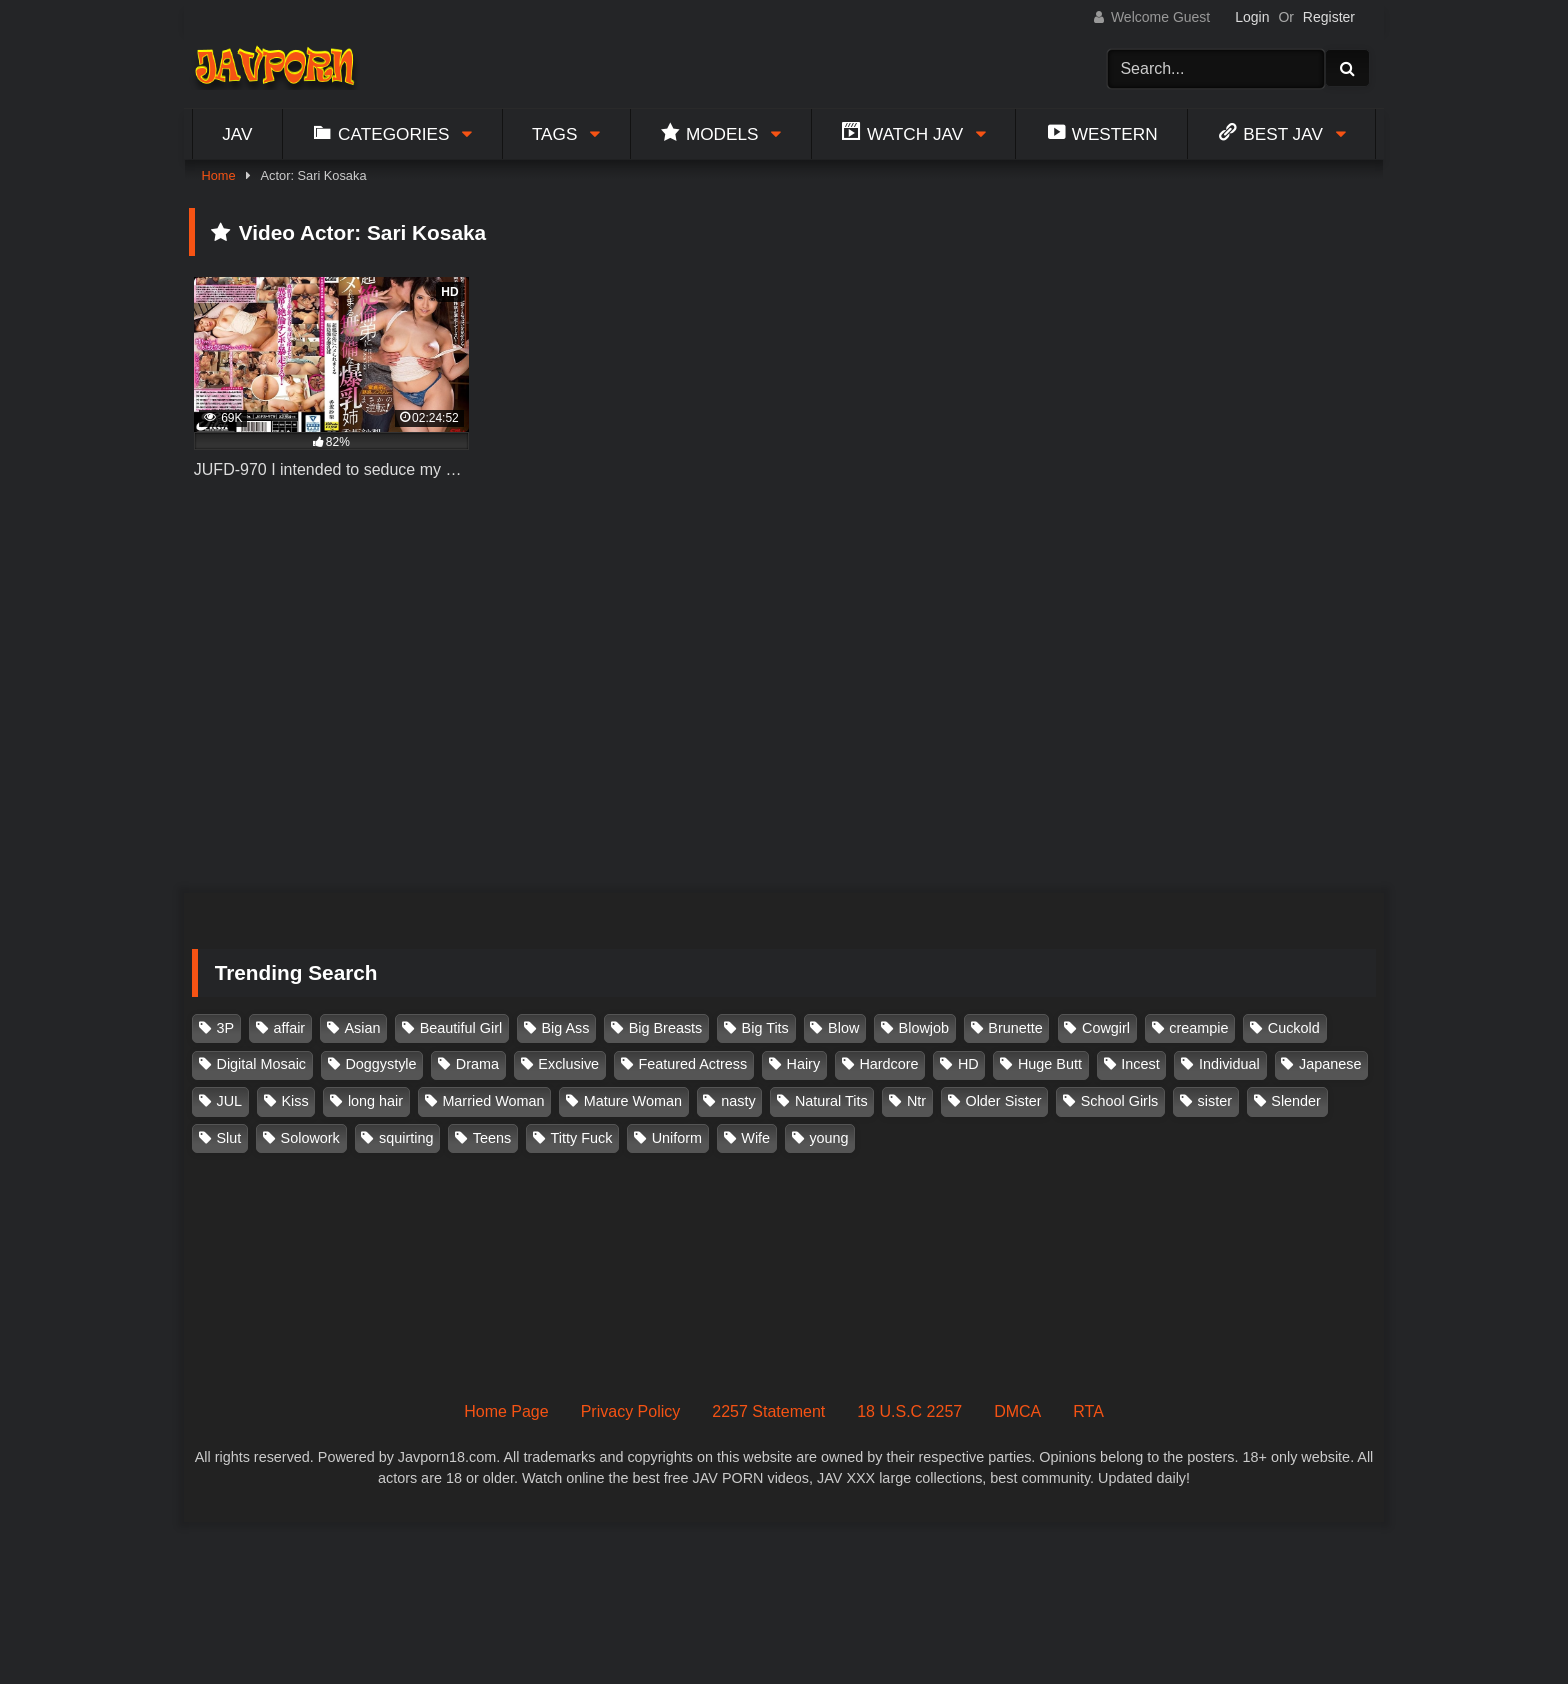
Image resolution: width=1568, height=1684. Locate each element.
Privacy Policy (631, 1411)
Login (1252, 17)
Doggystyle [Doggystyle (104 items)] (380, 1064)
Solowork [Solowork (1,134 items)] (310, 1138)
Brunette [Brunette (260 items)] (1015, 1028)
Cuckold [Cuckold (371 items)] (1294, 1028)
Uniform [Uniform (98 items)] (677, 1138)
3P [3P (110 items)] (226, 1028)
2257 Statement (768, 1411)
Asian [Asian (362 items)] (362, 1028)
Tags (555, 134)
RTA (1088, 1411)
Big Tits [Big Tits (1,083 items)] (765, 1028)
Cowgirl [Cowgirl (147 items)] (1106, 1028)
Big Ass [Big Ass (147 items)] (565, 1028)
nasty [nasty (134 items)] (738, 1101)
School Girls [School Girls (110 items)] (1120, 1101)
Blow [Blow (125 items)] (843, 1028)
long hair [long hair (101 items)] (375, 1101)
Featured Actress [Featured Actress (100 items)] (692, 1064)
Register (1329, 17)
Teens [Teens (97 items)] (492, 1138)
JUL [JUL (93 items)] (230, 1101)
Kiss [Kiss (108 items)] (294, 1101)
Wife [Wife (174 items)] (755, 1138)
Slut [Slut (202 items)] (229, 1138)
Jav (237, 134)
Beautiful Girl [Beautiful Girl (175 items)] (461, 1028)
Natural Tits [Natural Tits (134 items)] (831, 1101)
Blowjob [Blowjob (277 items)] (924, 1028)
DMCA (1017, 1411)
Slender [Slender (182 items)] (1296, 1101)
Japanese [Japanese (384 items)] (1330, 1064)
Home (218, 175)
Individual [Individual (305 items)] (1229, 1064)
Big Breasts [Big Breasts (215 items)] (666, 1028)
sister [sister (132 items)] (1215, 1101)
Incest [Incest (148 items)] (1140, 1064)
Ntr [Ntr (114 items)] (916, 1101)
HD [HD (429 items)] (968, 1064)
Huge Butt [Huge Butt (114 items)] (1050, 1064)
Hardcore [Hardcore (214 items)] (888, 1064)
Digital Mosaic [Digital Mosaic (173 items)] (262, 1064)
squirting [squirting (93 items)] (406, 1138)
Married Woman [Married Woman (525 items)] (493, 1101)
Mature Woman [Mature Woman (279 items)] (633, 1101)
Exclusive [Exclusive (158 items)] (568, 1064)
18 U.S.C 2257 (909, 1411)
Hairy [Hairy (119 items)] (804, 1064)
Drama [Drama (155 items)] (477, 1064)
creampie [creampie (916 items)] (1198, 1028)
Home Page (506, 1411)
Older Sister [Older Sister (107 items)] (1003, 1101)
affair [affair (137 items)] (289, 1028)
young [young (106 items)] (828, 1138)
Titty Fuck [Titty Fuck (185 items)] (582, 1138)
